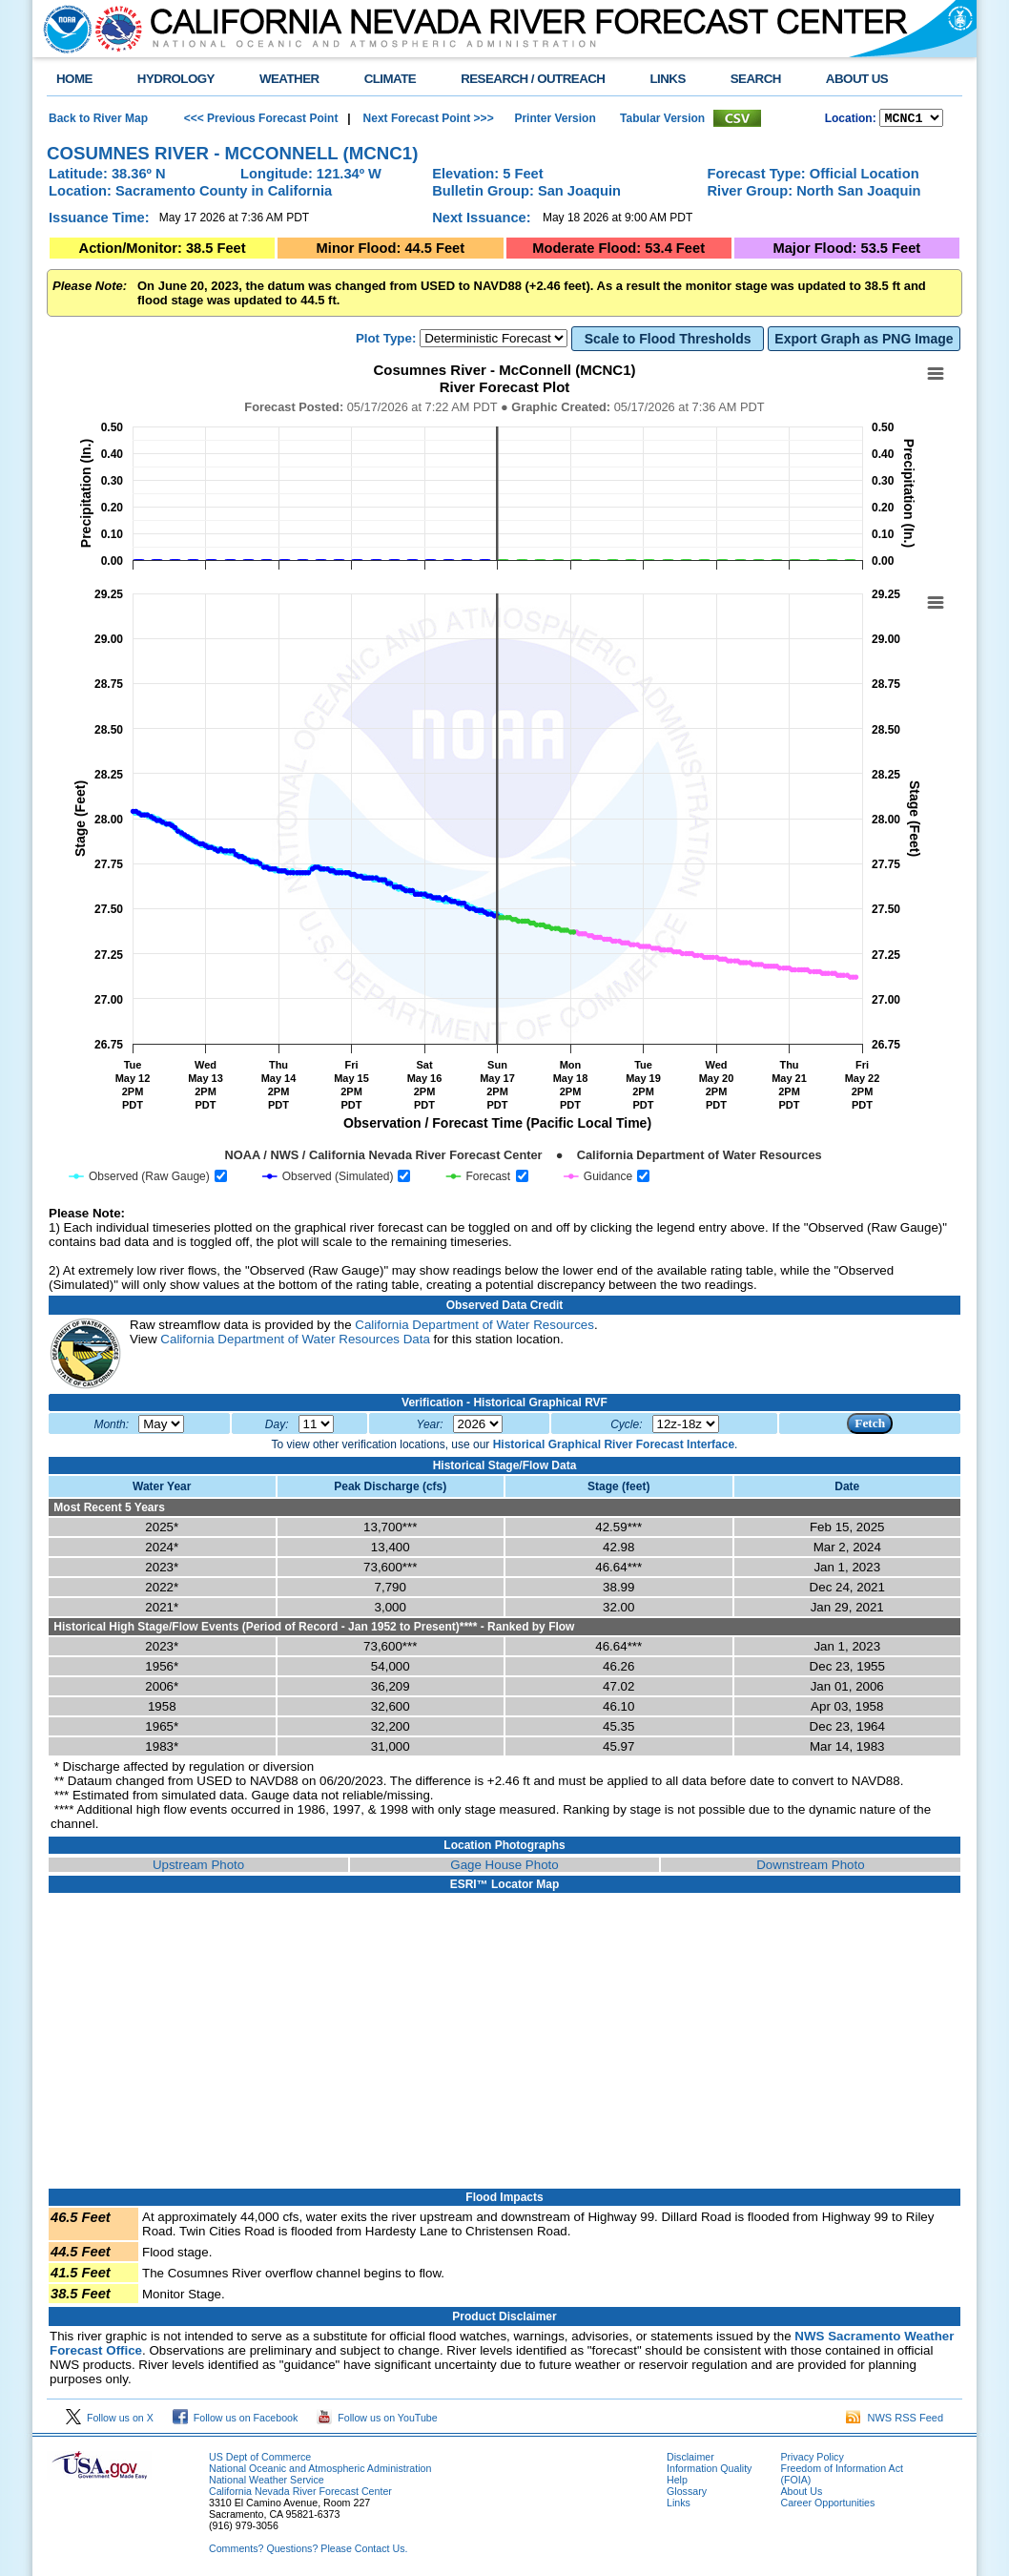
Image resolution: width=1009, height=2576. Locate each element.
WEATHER (289, 79)
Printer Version (554, 119)
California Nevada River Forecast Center (300, 2494)
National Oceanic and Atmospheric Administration (320, 2471)
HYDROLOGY (176, 79)
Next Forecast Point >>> (426, 119)
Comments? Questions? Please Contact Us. (308, 2551)
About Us (801, 2494)
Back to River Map (98, 119)
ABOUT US (857, 79)
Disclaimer (690, 2459)
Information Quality (709, 2471)
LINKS (667, 79)
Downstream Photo (810, 1867)
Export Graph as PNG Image (863, 341)
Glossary (687, 2494)
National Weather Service (266, 2482)
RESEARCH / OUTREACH (533, 79)
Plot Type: (386, 341)
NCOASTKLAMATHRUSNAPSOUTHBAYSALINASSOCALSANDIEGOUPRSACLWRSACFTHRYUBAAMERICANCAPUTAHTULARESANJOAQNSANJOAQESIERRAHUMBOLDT (911, 119)
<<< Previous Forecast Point (261, 119)
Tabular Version (662, 119)
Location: (850, 120)
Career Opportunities (827, 2505)
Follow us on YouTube (377, 2420)
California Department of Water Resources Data (294, 1342)
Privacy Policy (811, 2459)
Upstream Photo (198, 1867)
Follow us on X (110, 2420)
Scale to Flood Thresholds (668, 341)
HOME (74, 79)
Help (677, 2482)
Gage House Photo (504, 1867)
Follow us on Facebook (236, 2420)
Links (678, 2505)
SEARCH (756, 79)
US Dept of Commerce (260, 2459)
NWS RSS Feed (894, 2420)
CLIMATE (390, 79)
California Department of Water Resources (474, 1327)
